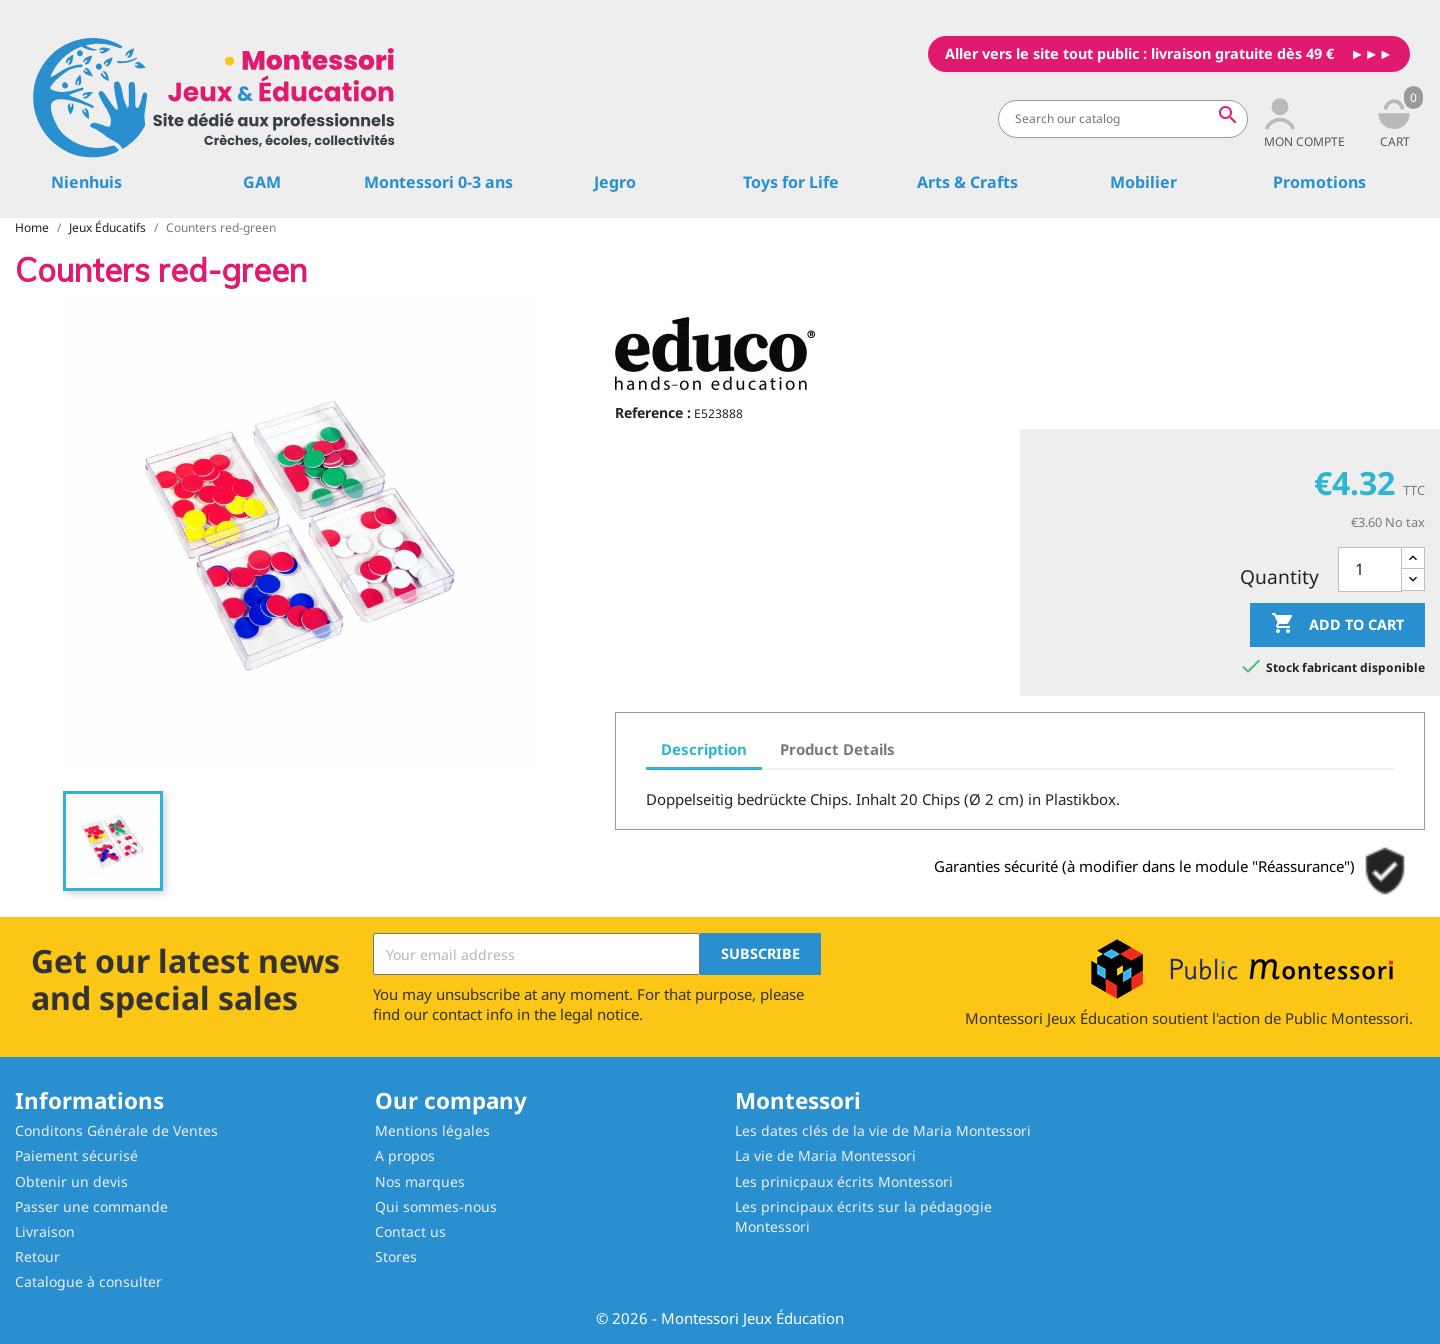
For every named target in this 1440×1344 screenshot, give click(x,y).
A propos (405, 1155)
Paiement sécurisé (76, 1155)
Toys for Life (791, 182)
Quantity (1279, 577)
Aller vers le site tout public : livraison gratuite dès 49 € (1139, 53)
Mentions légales (432, 1130)
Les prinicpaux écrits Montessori (844, 1181)
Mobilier (1143, 182)
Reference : (653, 412)
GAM (262, 182)
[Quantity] (1370, 569)
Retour (37, 1256)
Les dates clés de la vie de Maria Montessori (883, 1130)
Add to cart (1337, 624)
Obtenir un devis (71, 1181)
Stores (396, 1256)
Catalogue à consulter (88, 1281)
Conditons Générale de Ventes (116, 1130)
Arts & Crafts (967, 182)
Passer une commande (91, 1206)
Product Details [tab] (837, 749)
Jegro (615, 182)
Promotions (1319, 182)
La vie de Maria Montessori (825, 1155)
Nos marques (420, 1181)
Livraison (45, 1231)
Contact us (410, 1231)
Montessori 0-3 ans (438, 182)
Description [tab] (704, 749)
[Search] (1123, 119)
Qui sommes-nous (436, 1206)
